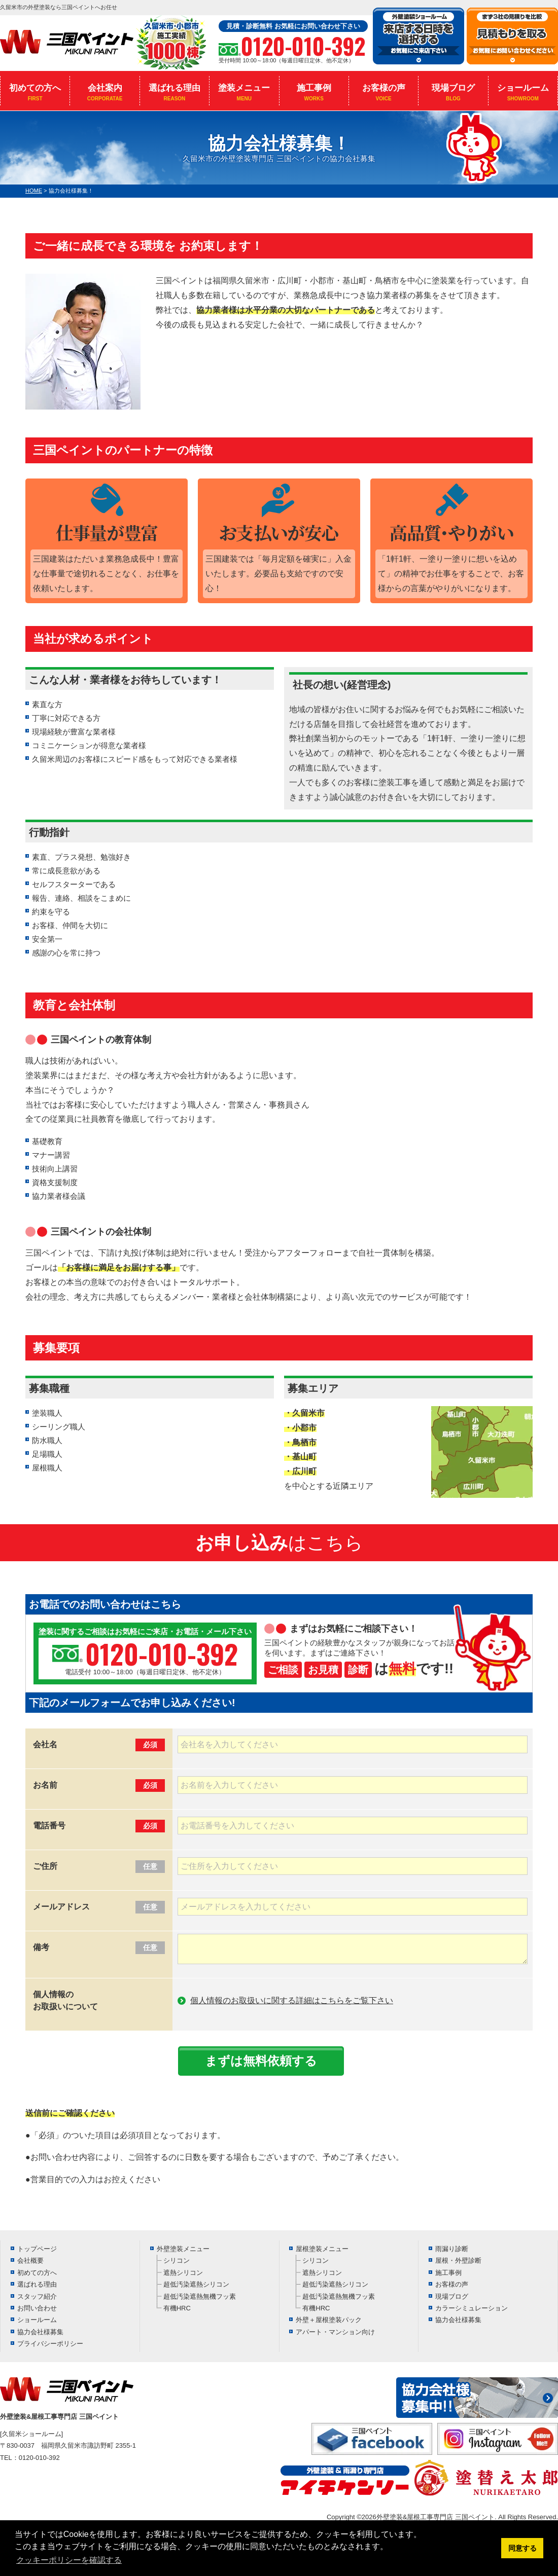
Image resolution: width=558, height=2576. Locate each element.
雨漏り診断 (451, 2249)
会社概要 (30, 2260)
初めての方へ (35, 92)
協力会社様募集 (40, 2332)
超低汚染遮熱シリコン (196, 2284)
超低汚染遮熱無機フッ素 (199, 2296)
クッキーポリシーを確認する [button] (69, 2560)
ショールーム (523, 92)
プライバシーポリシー (50, 2343)
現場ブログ (453, 92)
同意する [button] (522, 2548)
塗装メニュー (244, 92)
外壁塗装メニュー (183, 2249)
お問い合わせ (37, 2308)
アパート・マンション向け (335, 2332)
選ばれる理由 (174, 92)
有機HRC (177, 2308)
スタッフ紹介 (37, 2296)
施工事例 (314, 92)
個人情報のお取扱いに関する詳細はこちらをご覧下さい (291, 2000)
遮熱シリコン (183, 2272)
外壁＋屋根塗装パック (329, 2320)
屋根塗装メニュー (322, 2249)
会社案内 (104, 92)
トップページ (37, 2249)
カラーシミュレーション (471, 2308)
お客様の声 (383, 92)
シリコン (176, 2260)
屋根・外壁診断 (458, 2260)
